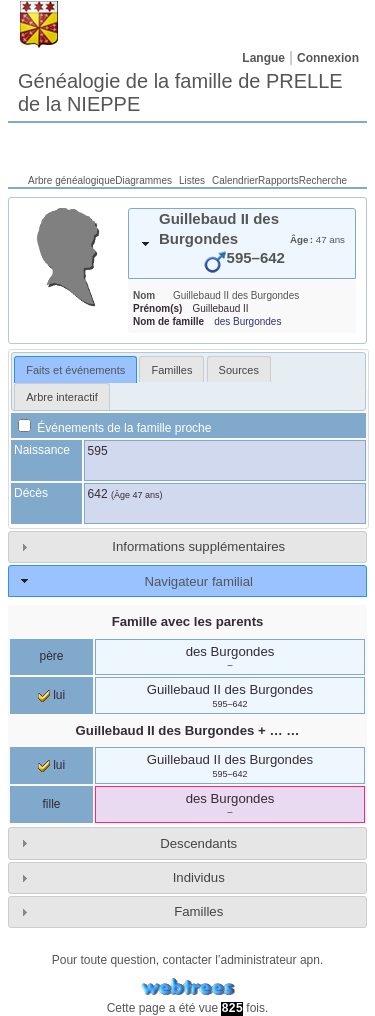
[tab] (242, 243)
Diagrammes (143, 180)
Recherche (323, 180)
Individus (199, 877)
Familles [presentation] (171, 370)
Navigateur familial (198, 581)
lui (51, 695)
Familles (198, 911)
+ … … (188, 730)
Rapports (278, 180)
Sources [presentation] (239, 370)
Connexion (328, 58)
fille (51, 804)
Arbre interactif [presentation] (62, 397)
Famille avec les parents (188, 621)
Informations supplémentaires (198, 546)
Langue (263, 58)
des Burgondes (247, 321)
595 (98, 451)
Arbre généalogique (71, 180)
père (51, 656)
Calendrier (235, 180)
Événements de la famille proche (114, 428)
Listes (192, 180)
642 (98, 494)
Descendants (198, 843)
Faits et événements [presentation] (75, 370)
